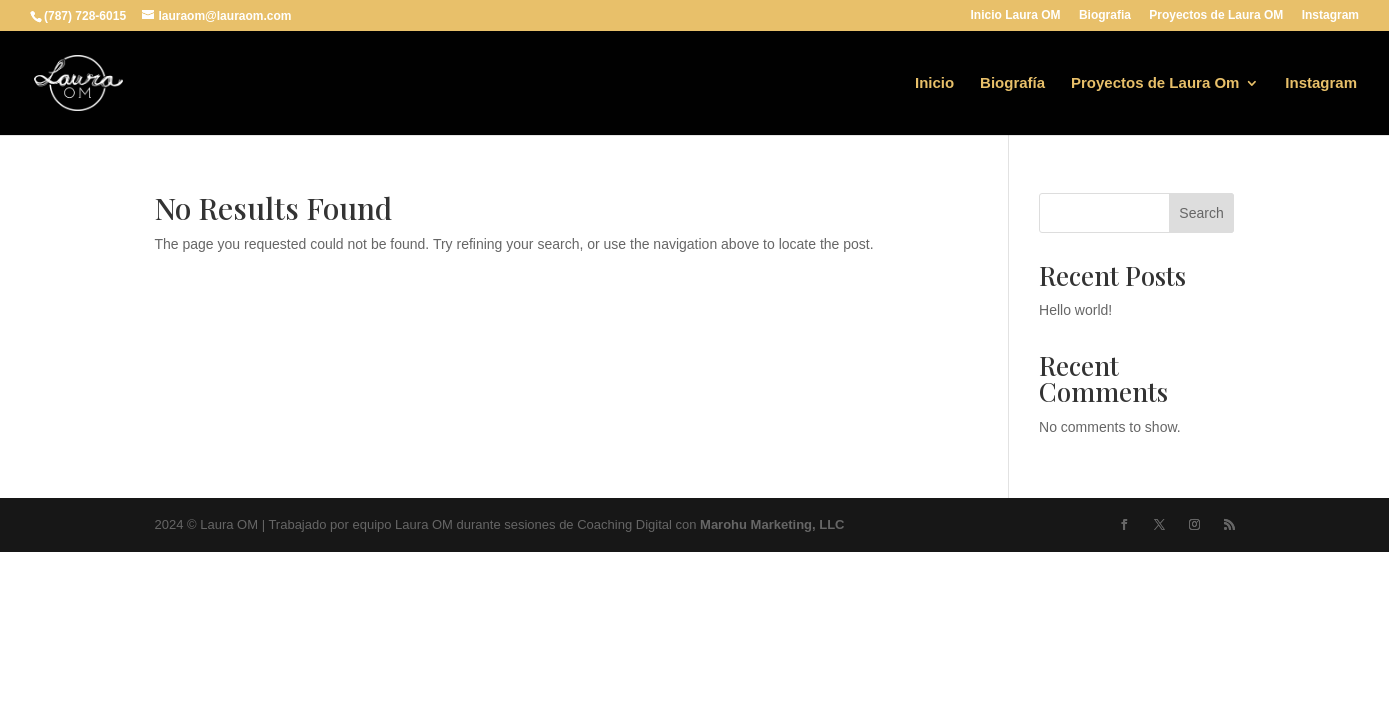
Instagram (1330, 15)
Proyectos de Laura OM (1216, 15)
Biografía (1012, 83)
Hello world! (1075, 310)
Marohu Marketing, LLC (772, 524)
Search (1201, 213)
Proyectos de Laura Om (1155, 83)
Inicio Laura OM (1016, 15)
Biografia (1105, 15)
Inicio (934, 83)
